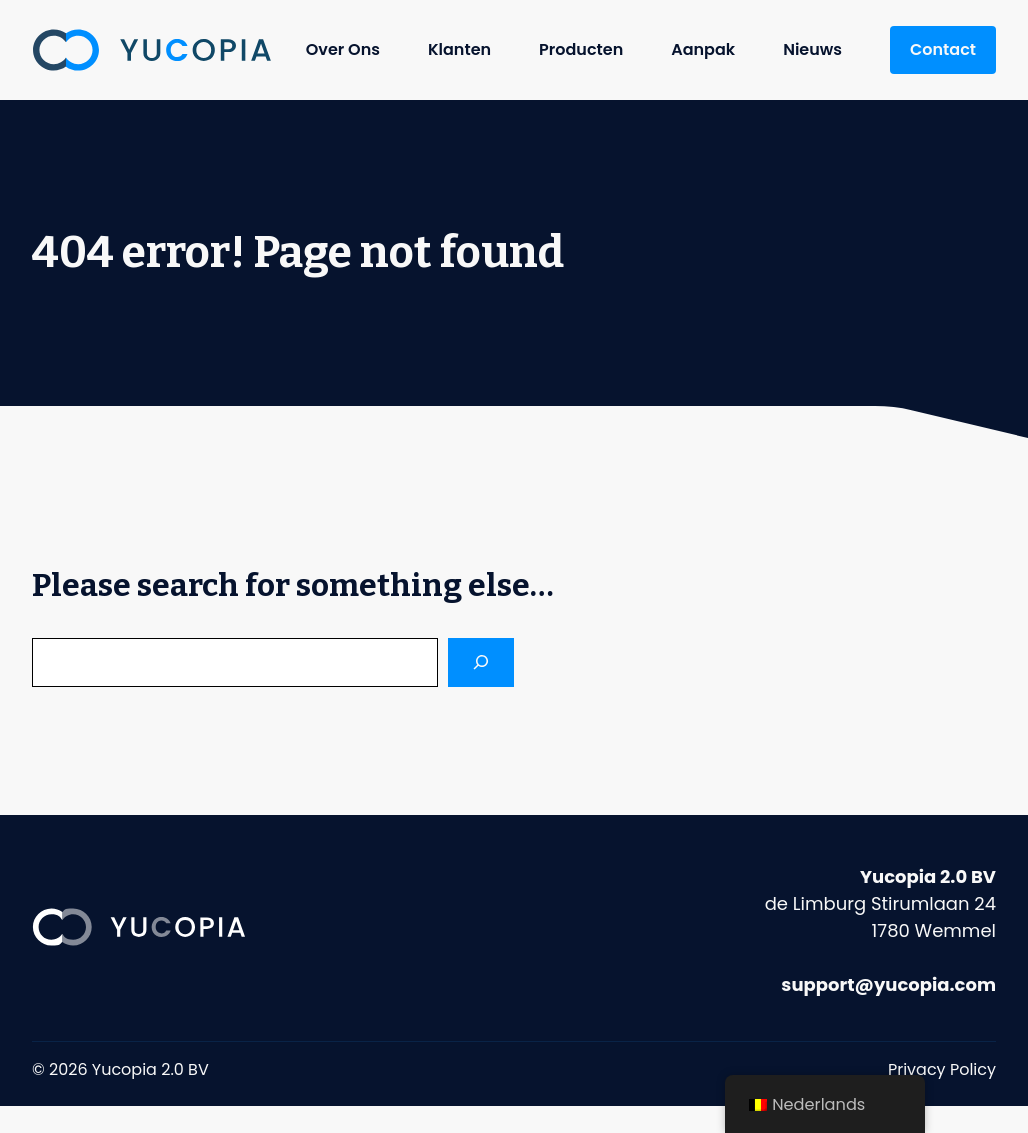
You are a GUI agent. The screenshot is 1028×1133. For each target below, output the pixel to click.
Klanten (459, 49)
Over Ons (343, 49)
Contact (943, 49)
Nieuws (812, 49)
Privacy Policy (942, 1069)
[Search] (481, 662)
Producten (581, 49)
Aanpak (703, 49)
